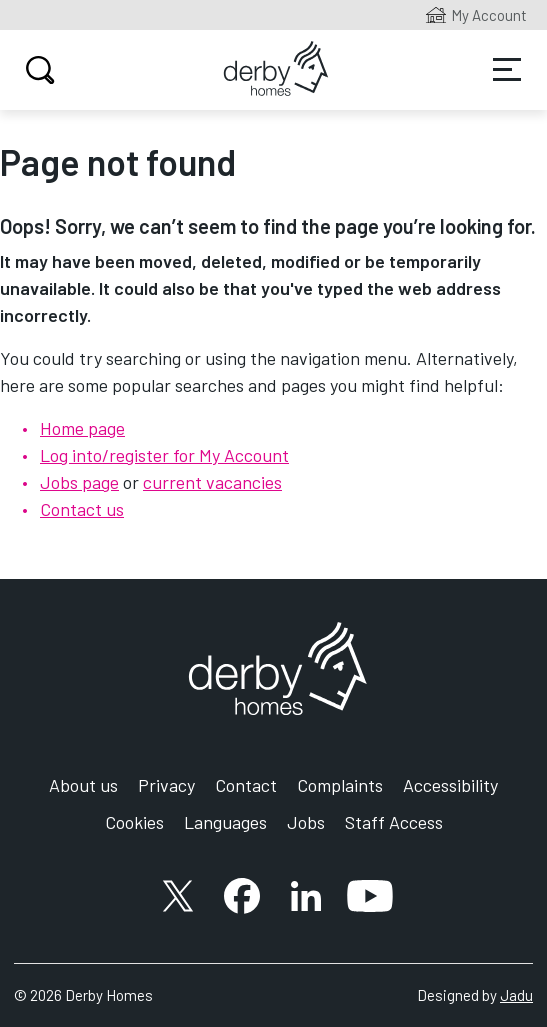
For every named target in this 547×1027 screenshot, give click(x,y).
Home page (82, 428)
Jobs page (79, 482)
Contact (246, 785)
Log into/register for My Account (164, 455)
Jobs (306, 822)
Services (507, 70)
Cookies (134, 822)
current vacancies (212, 482)
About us (83, 785)
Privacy (166, 785)
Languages (225, 822)
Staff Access (394, 822)
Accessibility (450, 785)
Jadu (516, 995)
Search (37, 70)
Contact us (82, 509)
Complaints (340, 785)
